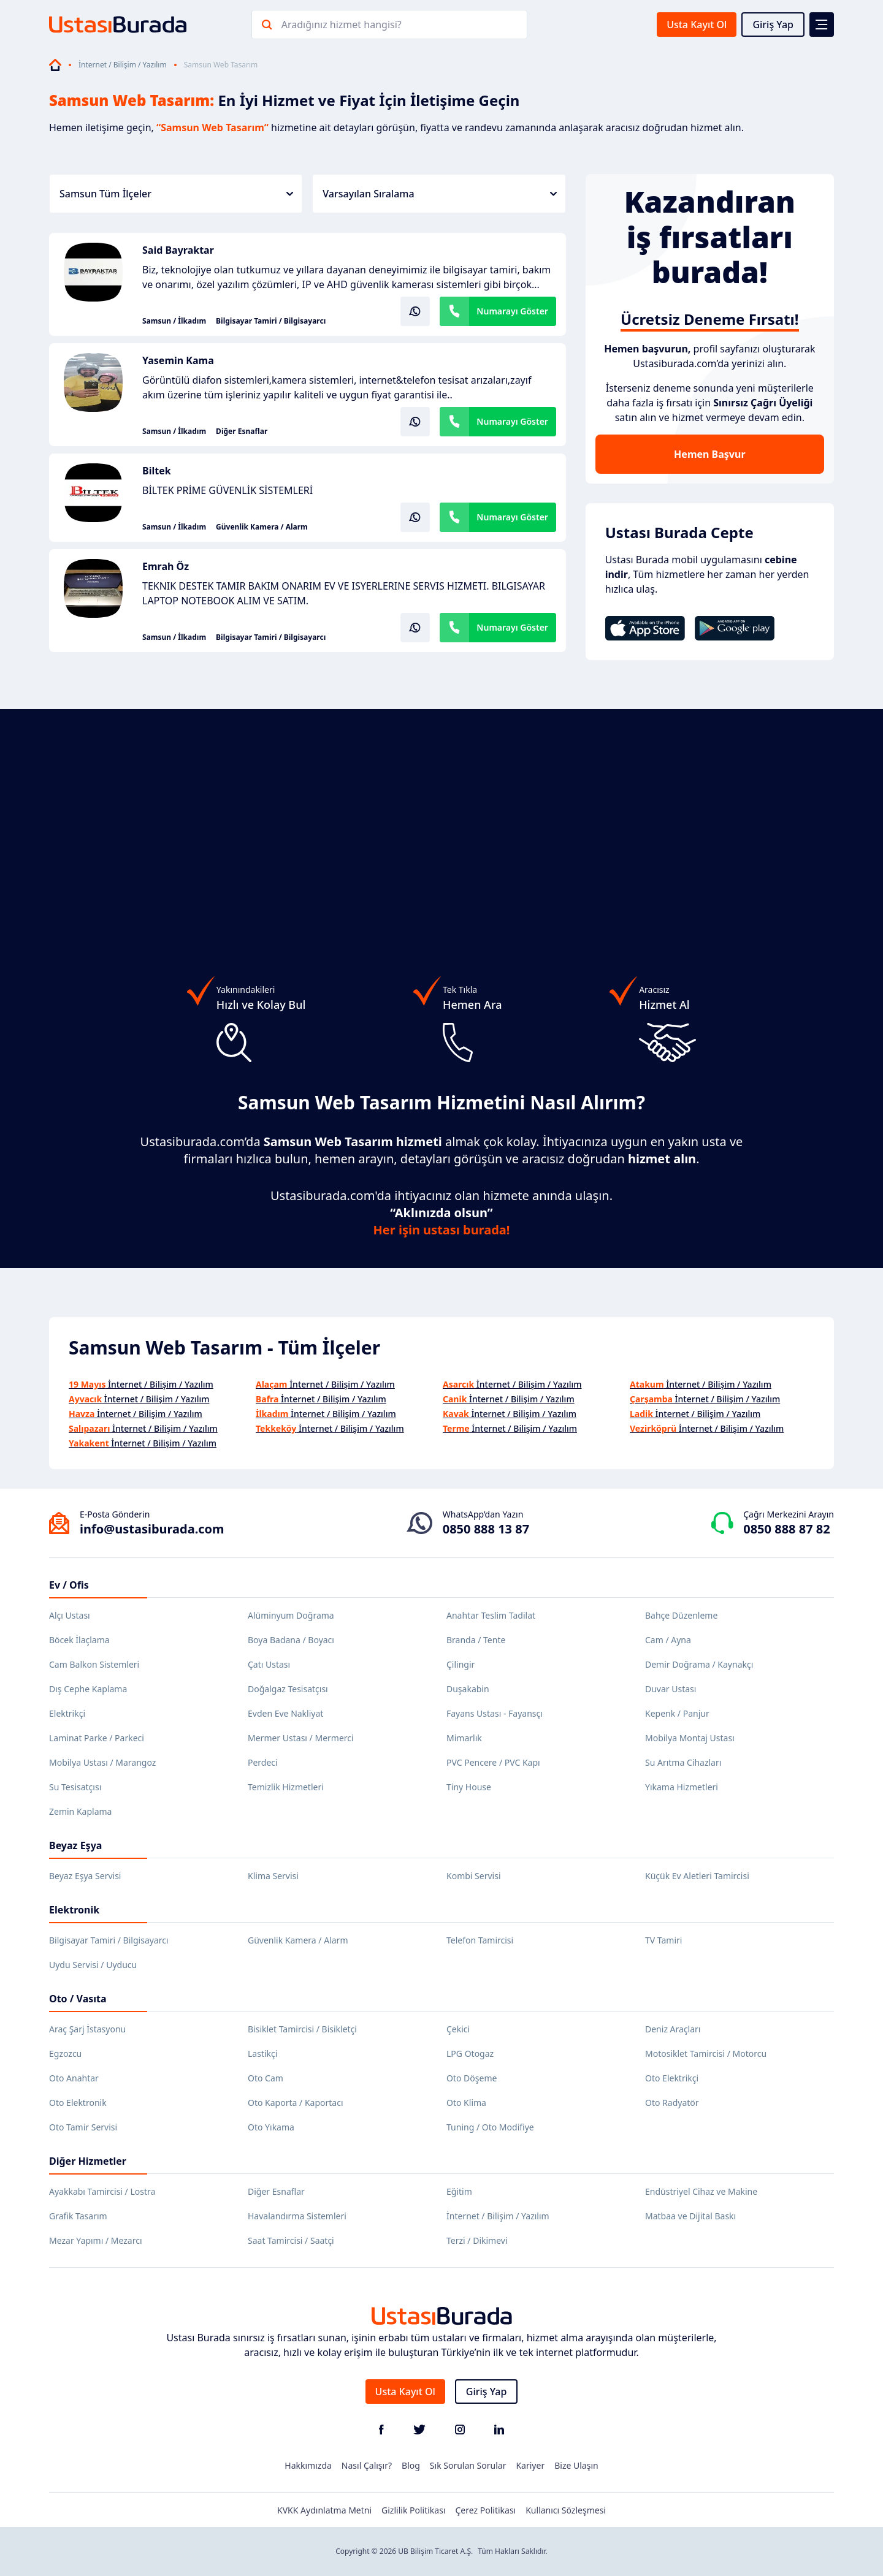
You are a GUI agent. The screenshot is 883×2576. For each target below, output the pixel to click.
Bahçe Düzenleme (681, 1615)
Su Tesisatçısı (75, 1787)
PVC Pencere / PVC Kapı (493, 1762)
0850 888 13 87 (486, 1529)
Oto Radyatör (672, 2102)
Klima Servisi (273, 1876)
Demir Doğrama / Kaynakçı (699, 1664)
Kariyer (530, 2465)
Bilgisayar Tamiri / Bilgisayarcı (271, 321)
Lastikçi (262, 2053)
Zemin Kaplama (80, 1811)
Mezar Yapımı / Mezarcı (95, 2240)
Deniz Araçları (672, 2029)
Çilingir (460, 1664)
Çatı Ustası (269, 1664)
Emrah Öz (165, 566)
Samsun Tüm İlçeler (176, 193)
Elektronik (74, 1910)
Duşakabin (467, 1689)
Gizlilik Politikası (413, 2510)
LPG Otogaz (470, 2053)
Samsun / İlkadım (174, 321)
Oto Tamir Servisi (83, 2127)
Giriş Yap (772, 24)
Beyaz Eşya (75, 1845)
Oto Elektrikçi (671, 2078)
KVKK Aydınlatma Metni (324, 2510)
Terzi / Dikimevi (477, 2240)
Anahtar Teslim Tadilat (490, 1615)
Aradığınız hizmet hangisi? (341, 24)
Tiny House (468, 1787)
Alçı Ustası (69, 1615)
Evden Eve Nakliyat (285, 1713)
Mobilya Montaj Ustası (690, 1738)
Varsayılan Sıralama (439, 193)
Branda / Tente (475, 1640)
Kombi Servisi (473, 1876)
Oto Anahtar (74, 2078)
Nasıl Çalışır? (367, 2465)
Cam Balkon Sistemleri (94, 1664)
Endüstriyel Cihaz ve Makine (701, 2191)
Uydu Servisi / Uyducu (93, 1964)
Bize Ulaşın (576, 2465)
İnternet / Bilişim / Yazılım (122, 65)
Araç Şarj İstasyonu (87, 2029)
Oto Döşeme (471, 2078)
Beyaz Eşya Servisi (85, 1876)
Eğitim (459, 2191)
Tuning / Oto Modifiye (490, 2127)
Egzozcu (65, 2053)
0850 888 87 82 (786, 1529)
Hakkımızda (308, 2465)
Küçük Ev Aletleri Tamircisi (697, 1876)
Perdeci (263, 1762)
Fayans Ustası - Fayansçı (494, 1713)
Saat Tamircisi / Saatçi (291, 2240)
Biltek (156, 470)
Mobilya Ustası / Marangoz (102, 1762)
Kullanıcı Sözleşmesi (566, 2510)
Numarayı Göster (512, 311)
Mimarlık (464, 1738)
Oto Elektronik (78, 2102)
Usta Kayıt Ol (697, 24)
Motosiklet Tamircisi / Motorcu (705, 2053)
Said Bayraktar (178, 250)
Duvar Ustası (670, 1689)
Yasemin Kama (178, 360)
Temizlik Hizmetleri (286, 1787)
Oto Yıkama (271, 2127)
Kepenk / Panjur (677, 1713)
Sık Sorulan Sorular (468, 2465)
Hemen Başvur (709, 454)
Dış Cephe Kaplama (88, 1689)
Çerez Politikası (486, 2510)
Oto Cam (265, 2078)
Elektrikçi (67, 1713)
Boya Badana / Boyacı (291, 1640)
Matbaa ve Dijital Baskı (690, 2216)
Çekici (458, 2029)
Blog (411, 2465)
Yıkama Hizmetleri (681, 1787)
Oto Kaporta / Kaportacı (295, 2102)
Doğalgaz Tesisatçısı (288, 1689)
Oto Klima (466, 2102)
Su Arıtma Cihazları (683, 1762)
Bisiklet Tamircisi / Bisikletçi (302, 2029)
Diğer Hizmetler (87, 2161)
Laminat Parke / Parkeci (96, 1738)
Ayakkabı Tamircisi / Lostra (102, 2191)
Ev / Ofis (69, 1585)
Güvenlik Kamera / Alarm (262, 527)
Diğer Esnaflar (241, 431)
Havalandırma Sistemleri (297, 2216)
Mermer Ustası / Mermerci (301, 1738)
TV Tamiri (663, 1940)
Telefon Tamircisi (479, 1940)
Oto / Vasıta (78, 1998)
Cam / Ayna (668, 1640)
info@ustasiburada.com (152, 1529)
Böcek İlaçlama (79, 1640)
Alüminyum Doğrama (291, 1615)
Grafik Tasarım (78, 2216)
